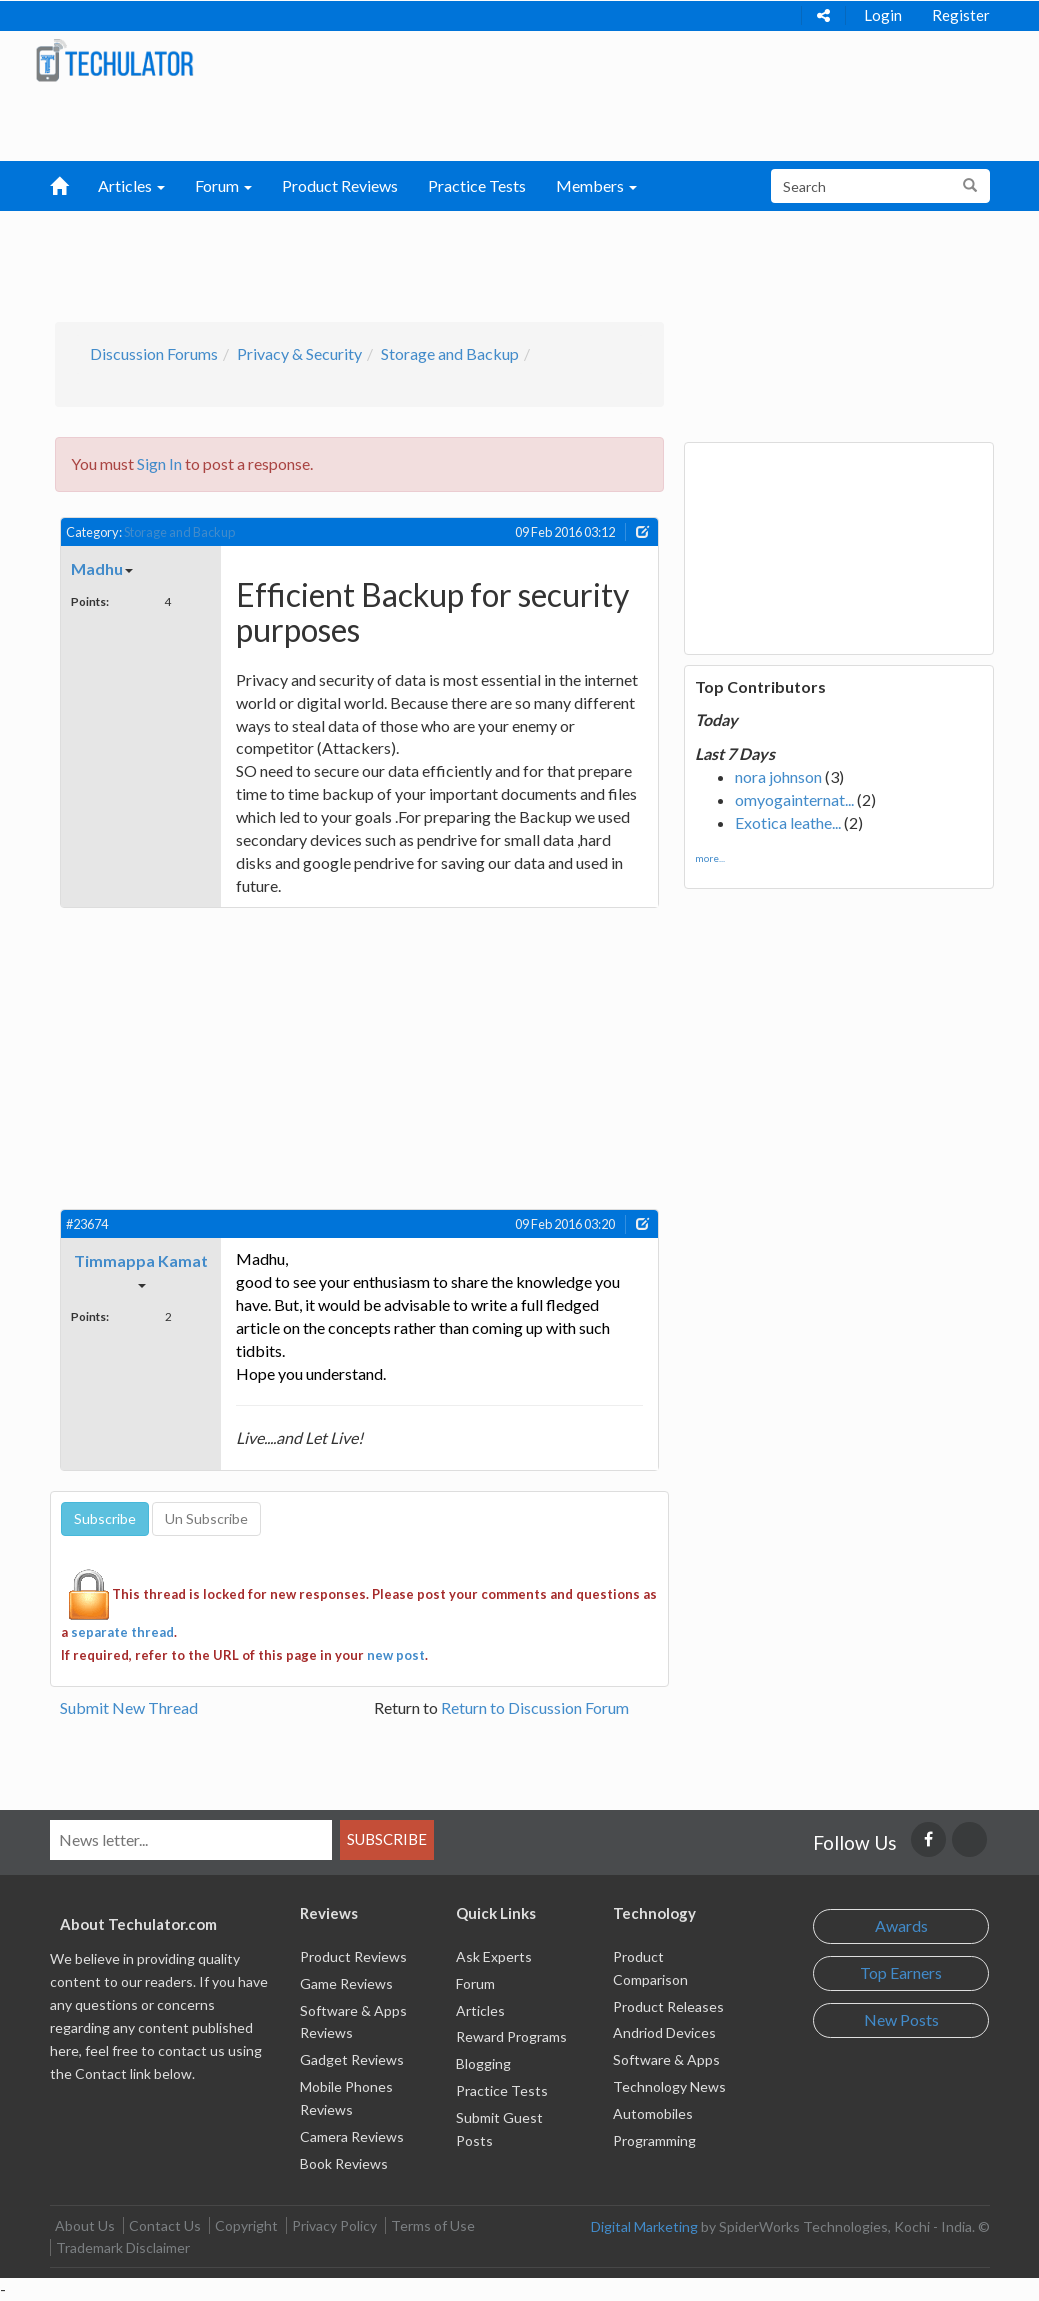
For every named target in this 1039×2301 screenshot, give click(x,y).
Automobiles (653, 2113)
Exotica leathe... (788, 822)
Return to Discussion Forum (535, 1707)
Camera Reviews (352, 2136)
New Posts (901, 2019)
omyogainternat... (794, 799)
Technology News (669, 2086)
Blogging (483, 2063)
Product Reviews (340, 185)
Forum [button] (223, 185)
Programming (654, 2140)
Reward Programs (511, 2036)
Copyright (246, 2225)
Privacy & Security (299, 353)
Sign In (159, 463)
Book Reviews (344, 2163)
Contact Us (165, 2225)
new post (396, 1655)
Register (961, 15)
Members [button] (596, 185)
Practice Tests (477, 185)
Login (883, 15)
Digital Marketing (644, 2226)
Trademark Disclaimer (123, 2247)
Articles (480, 2010)
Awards (901, 1925)
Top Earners (901, 1972)
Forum (475, 1983)
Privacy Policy (334, 2225)
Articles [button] (131, 185)
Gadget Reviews (352, 2059)
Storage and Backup (450, 353)
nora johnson (778, 776)
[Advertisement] (498, 261)
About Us (85, 2225)
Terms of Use (433, 2225)
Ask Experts (494, 1956)
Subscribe (387, 1839)
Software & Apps (666, 2059)
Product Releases (668, 2006)
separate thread (122, 1632)
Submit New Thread (129, 1707)
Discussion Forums (154, 353)
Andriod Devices (664, 2032)
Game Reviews (346, 1983)
